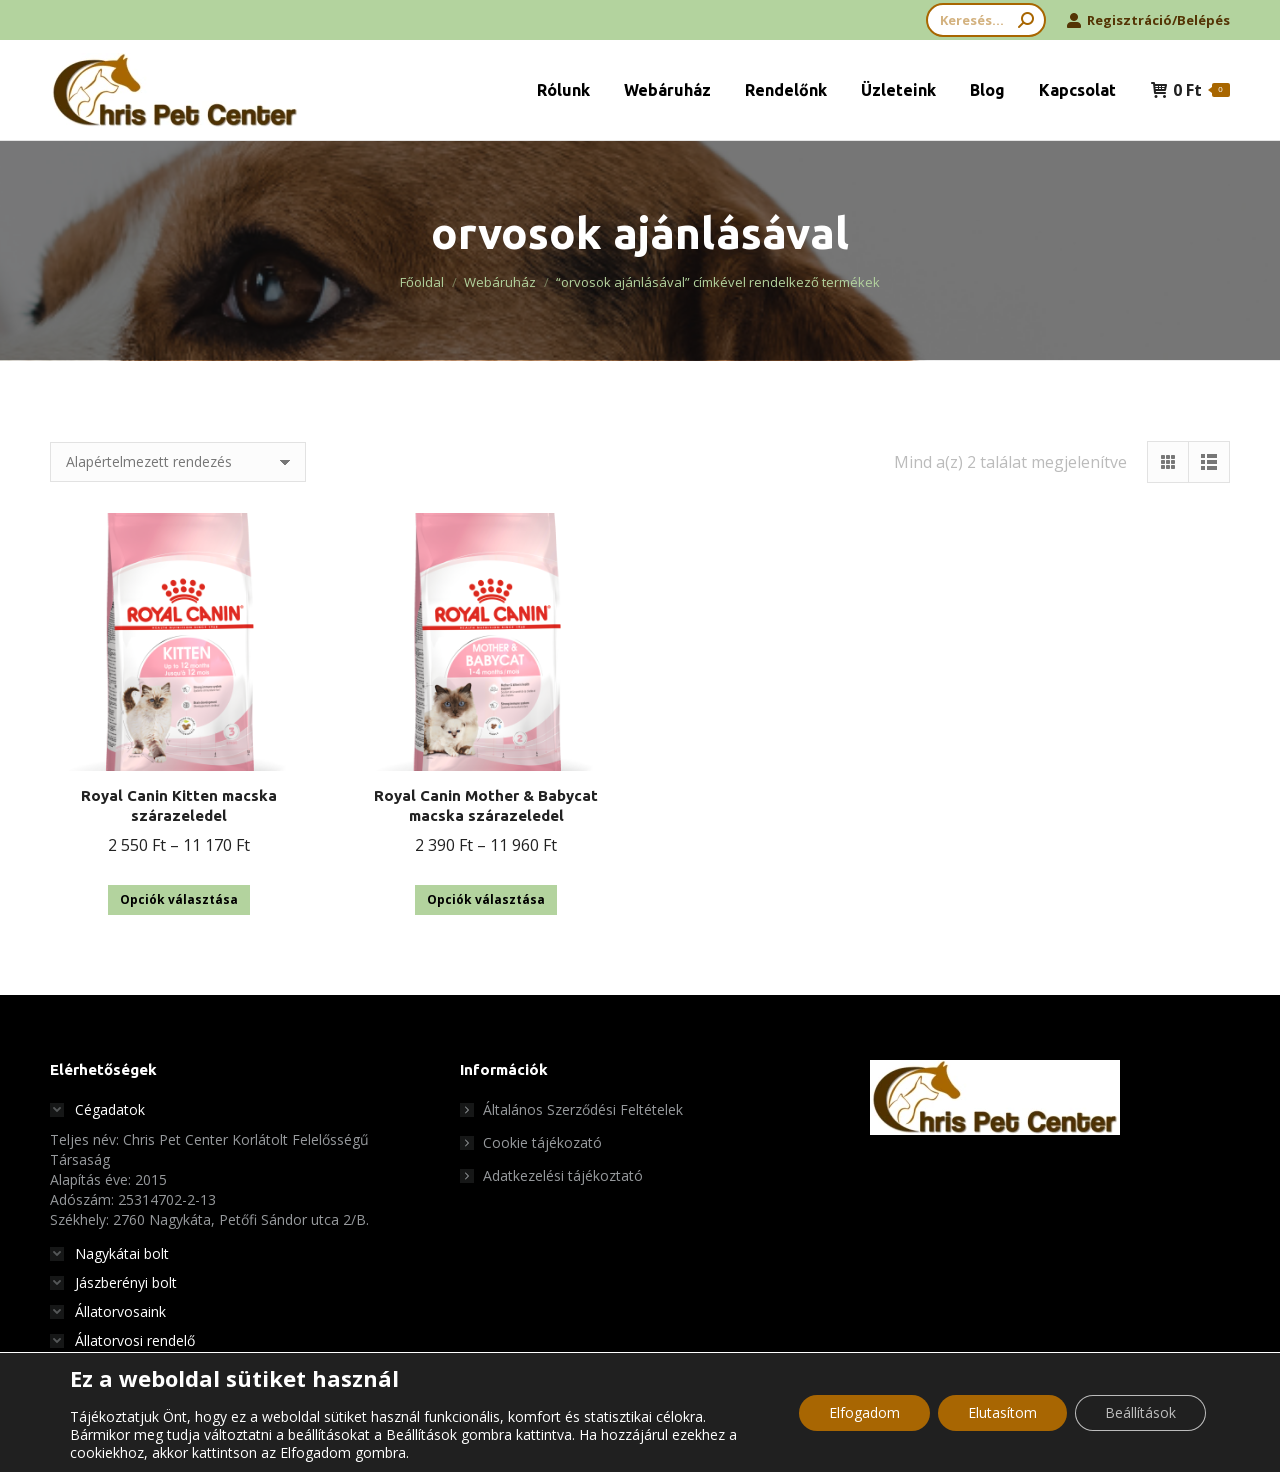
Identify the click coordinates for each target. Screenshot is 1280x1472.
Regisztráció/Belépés (1148, 20)
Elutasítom (1002, 1412)
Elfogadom (864, 1412)
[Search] (986, 20)
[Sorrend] (178, 462)
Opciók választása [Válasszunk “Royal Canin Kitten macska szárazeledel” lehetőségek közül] (179, 899)
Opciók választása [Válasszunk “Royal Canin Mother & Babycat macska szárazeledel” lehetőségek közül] (486, 899)
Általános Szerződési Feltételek (583, 1109)
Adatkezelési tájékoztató (563, 1175)
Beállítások (1140, 1412)
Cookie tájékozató (542, 1142)
